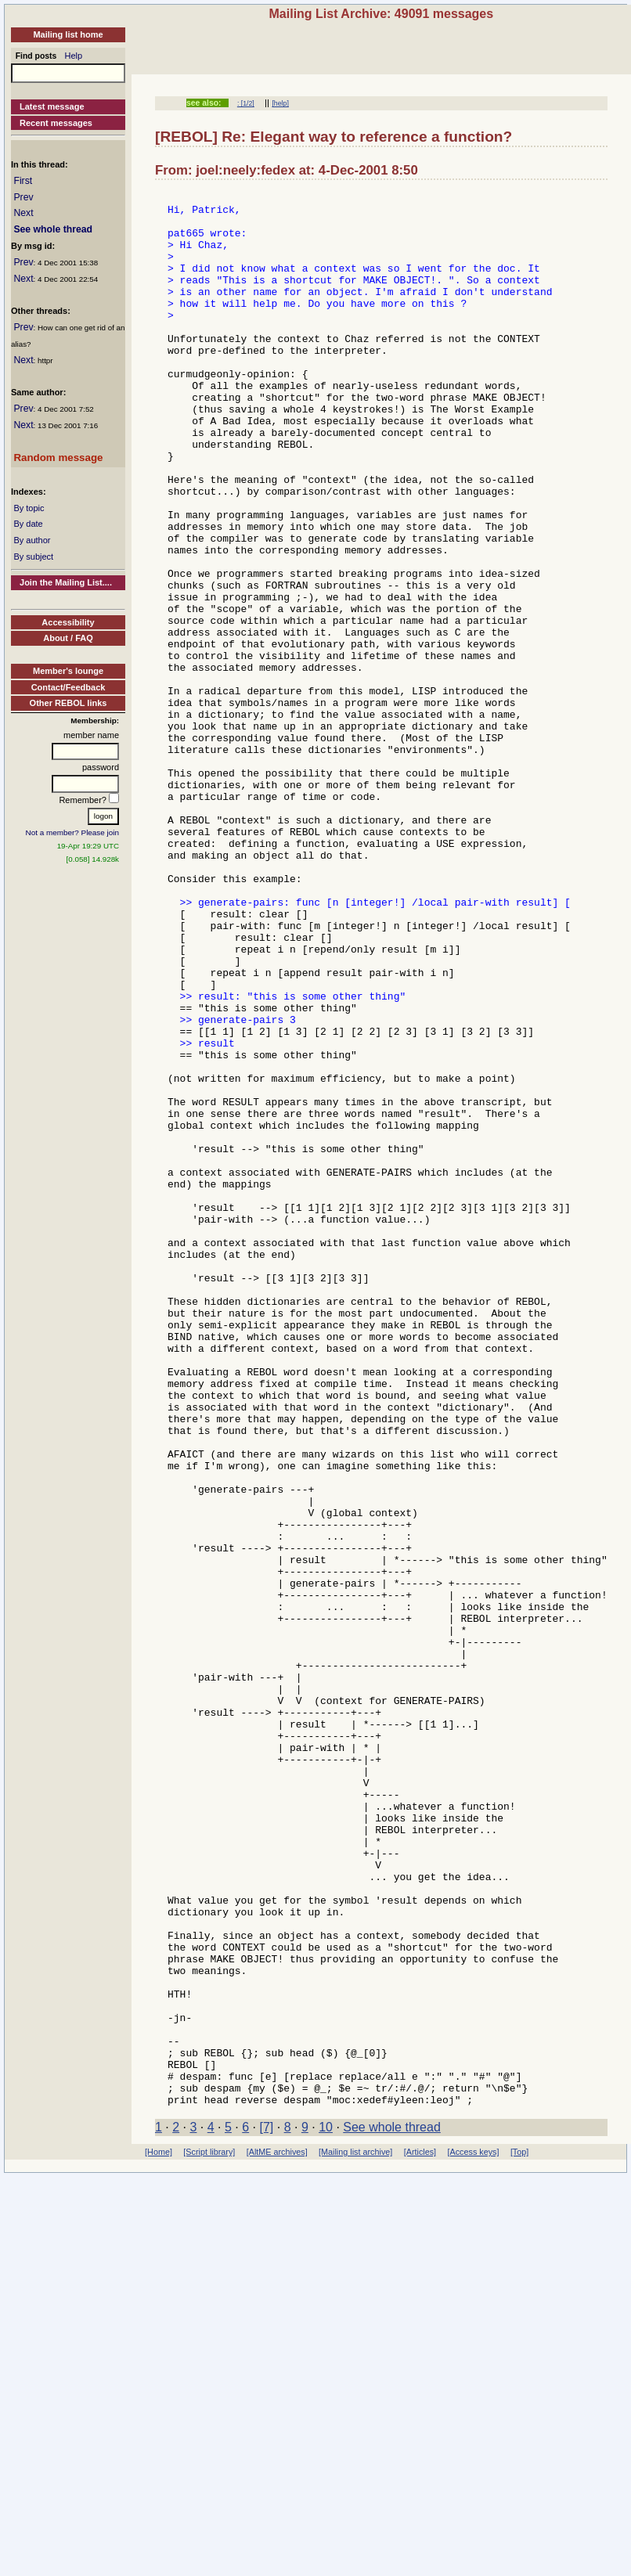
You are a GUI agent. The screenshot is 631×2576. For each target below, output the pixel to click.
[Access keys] (473, 2534)
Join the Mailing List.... (66, 582)
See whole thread (52, 229)
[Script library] (209, 2534)
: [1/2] (245, 103)
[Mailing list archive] (355, 2534)
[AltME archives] (277, 2534)
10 (326, 2510)
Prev (23, 197)
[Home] (158, 2534)
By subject (33, 556)
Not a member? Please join (73, 832)
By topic (28, 508)
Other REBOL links (68, 703)
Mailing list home (68, 34)
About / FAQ (68, 638)
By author (31, 540)
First (22, 180)
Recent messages (56, 123)
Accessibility (67, 622)
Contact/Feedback (68, 687)
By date (27, 523)
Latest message (52, 106)
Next (23, 212)
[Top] (519, 2534)
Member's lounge (68, 671)
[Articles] (420, 2534)
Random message (58, 457)
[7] (267, 2510)
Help (74, 55)
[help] (280, 103)
